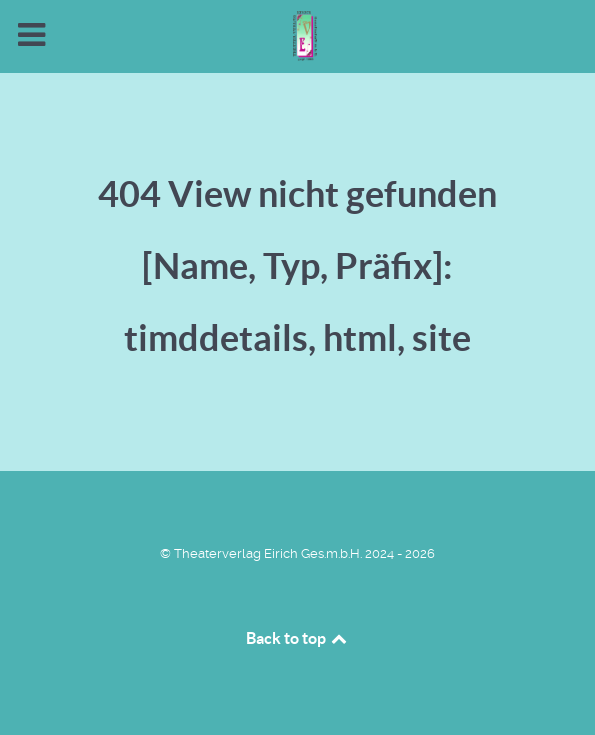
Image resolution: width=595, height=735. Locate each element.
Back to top (298, 638)
